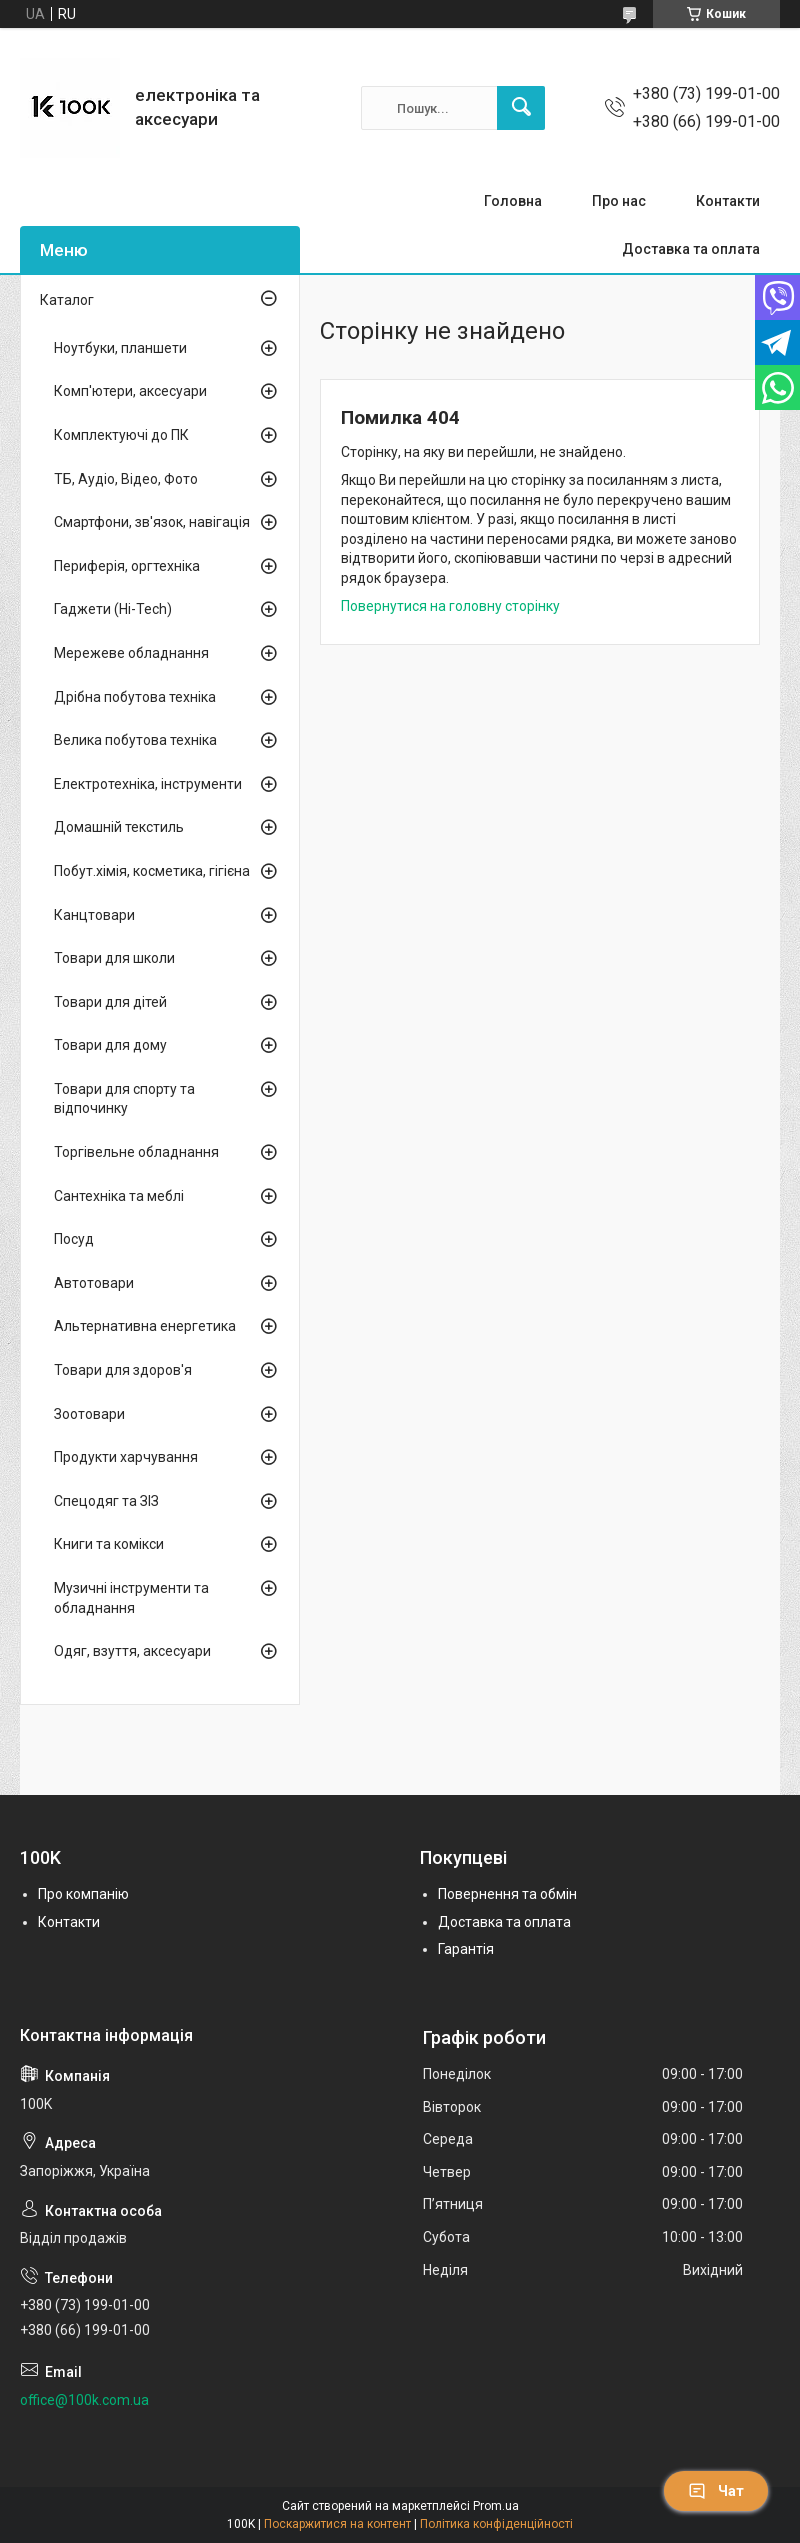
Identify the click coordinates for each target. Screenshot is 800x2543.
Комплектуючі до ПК (121, 435)
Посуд (74, 1239)
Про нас (619, 201)
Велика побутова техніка (135, 740)
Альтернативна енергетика (145, 1326)
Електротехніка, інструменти (148, 784)
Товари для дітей (110, 1002)
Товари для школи (114, 958)
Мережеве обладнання (131, 653)
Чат (716, 2491)
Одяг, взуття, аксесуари (132, 1651)
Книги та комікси (109, 1544)
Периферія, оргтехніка (127, 566)
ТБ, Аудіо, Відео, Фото (126, 479)
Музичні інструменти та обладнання (131, 1598)
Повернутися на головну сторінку (450, 606)
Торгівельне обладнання (136, 1152)
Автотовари (94, 1283)
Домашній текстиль (119, 827)
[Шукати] (521, 108)
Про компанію (83, 1894)
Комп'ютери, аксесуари (130, 391)
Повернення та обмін (507, 1894)
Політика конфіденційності (496, 2524)
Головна (513, 201)
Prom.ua (496, 2506)
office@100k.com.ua (84, 2400)
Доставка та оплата (691, 249)
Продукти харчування (126, 1457)
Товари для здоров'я (123, 1370)
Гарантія (466, 1949)
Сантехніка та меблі (119, 1196)
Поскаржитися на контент (337, 2524)
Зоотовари (89, 1414)
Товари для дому (110, 1045)
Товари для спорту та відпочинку (124, 1099)
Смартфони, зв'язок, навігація (152, 522)
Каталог (67, 300)
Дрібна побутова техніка (135, 697)
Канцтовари (94, 915)
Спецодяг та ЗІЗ (106, 1501)
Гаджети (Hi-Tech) (113, 609)
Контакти (728, 201)
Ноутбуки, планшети (120, 348)
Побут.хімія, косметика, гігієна (152, 871)
